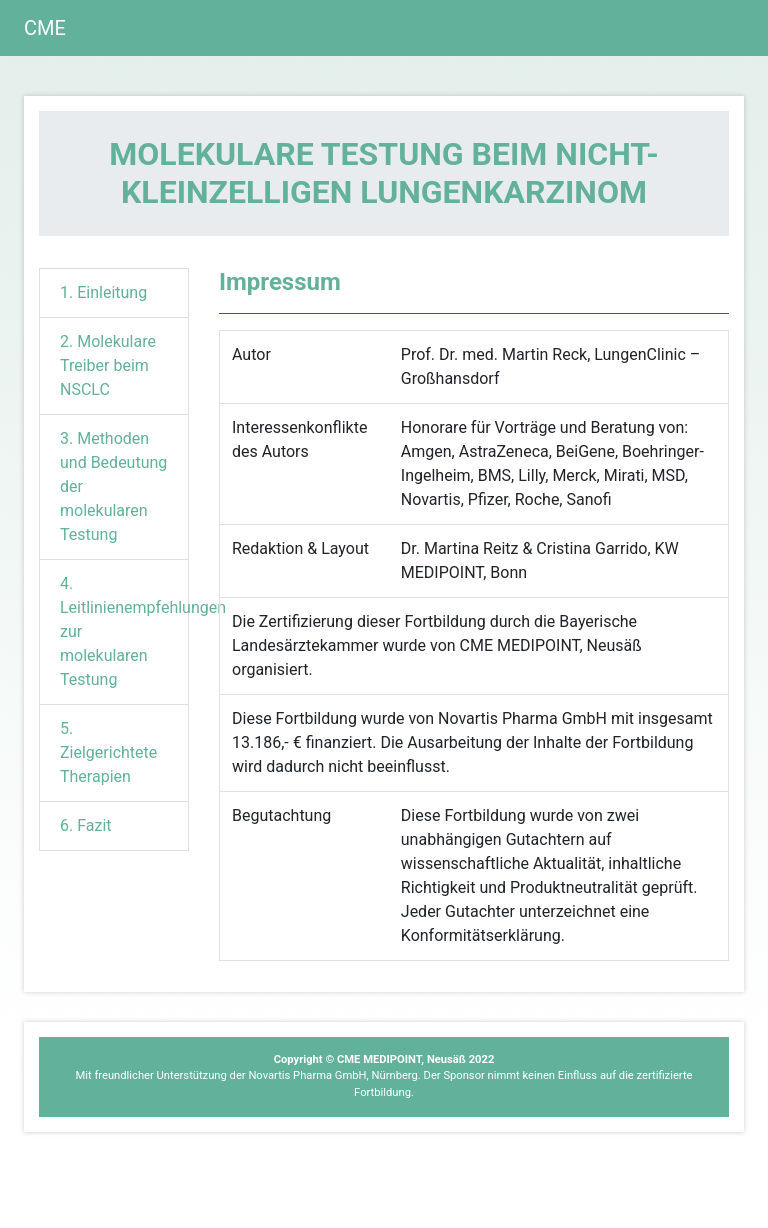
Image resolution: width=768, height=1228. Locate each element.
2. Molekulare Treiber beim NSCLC (108, 365)
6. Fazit (86, 825)
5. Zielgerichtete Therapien (108, 752)
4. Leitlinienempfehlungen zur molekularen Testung (124, 631)
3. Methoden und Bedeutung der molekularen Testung (113, 486)
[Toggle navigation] (716, 28)
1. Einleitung (103, 292)
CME (45, 28)
